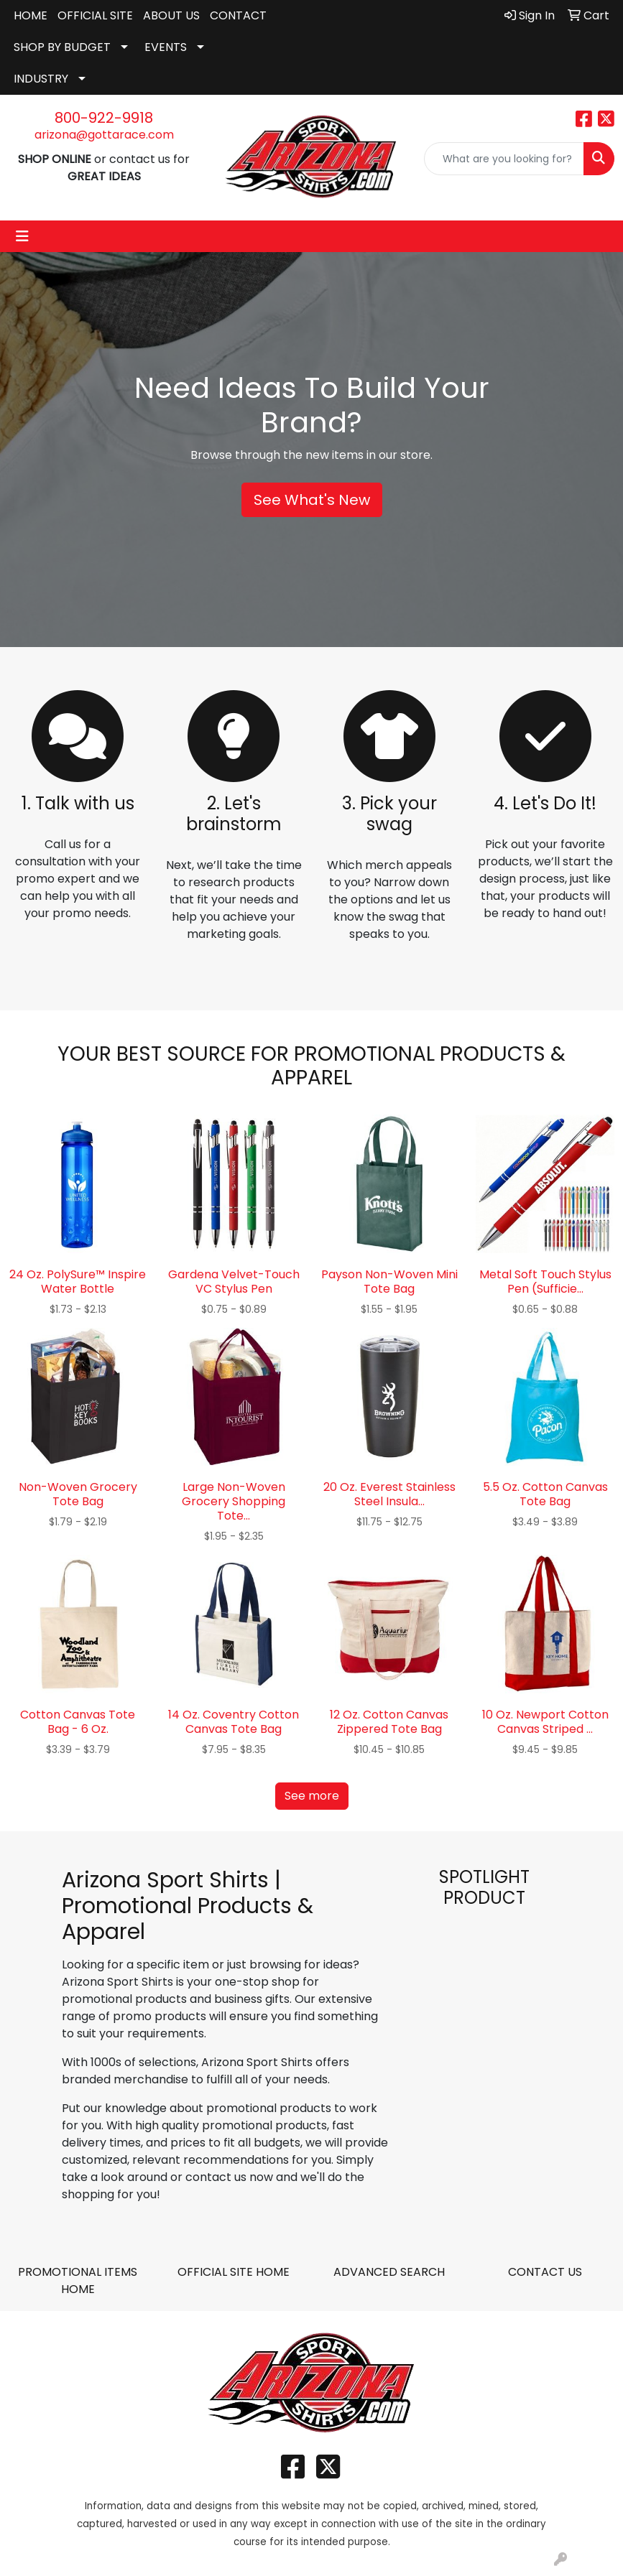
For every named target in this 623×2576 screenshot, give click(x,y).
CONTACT (238, 15)
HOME (30, 15)
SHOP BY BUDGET (62, 47)
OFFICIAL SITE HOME (233, 2272)
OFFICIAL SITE (95, 15)
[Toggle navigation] (22, 236)
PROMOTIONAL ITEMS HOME (77, 2280)
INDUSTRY (41, 78)
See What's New (312, 500)
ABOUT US (171, 15)
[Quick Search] (504, 158)
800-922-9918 (104, 118)
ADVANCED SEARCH (389, 2272)
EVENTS (165, 47)
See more (312, 1795)
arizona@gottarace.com (104, 134)
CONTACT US (545, 2272)
